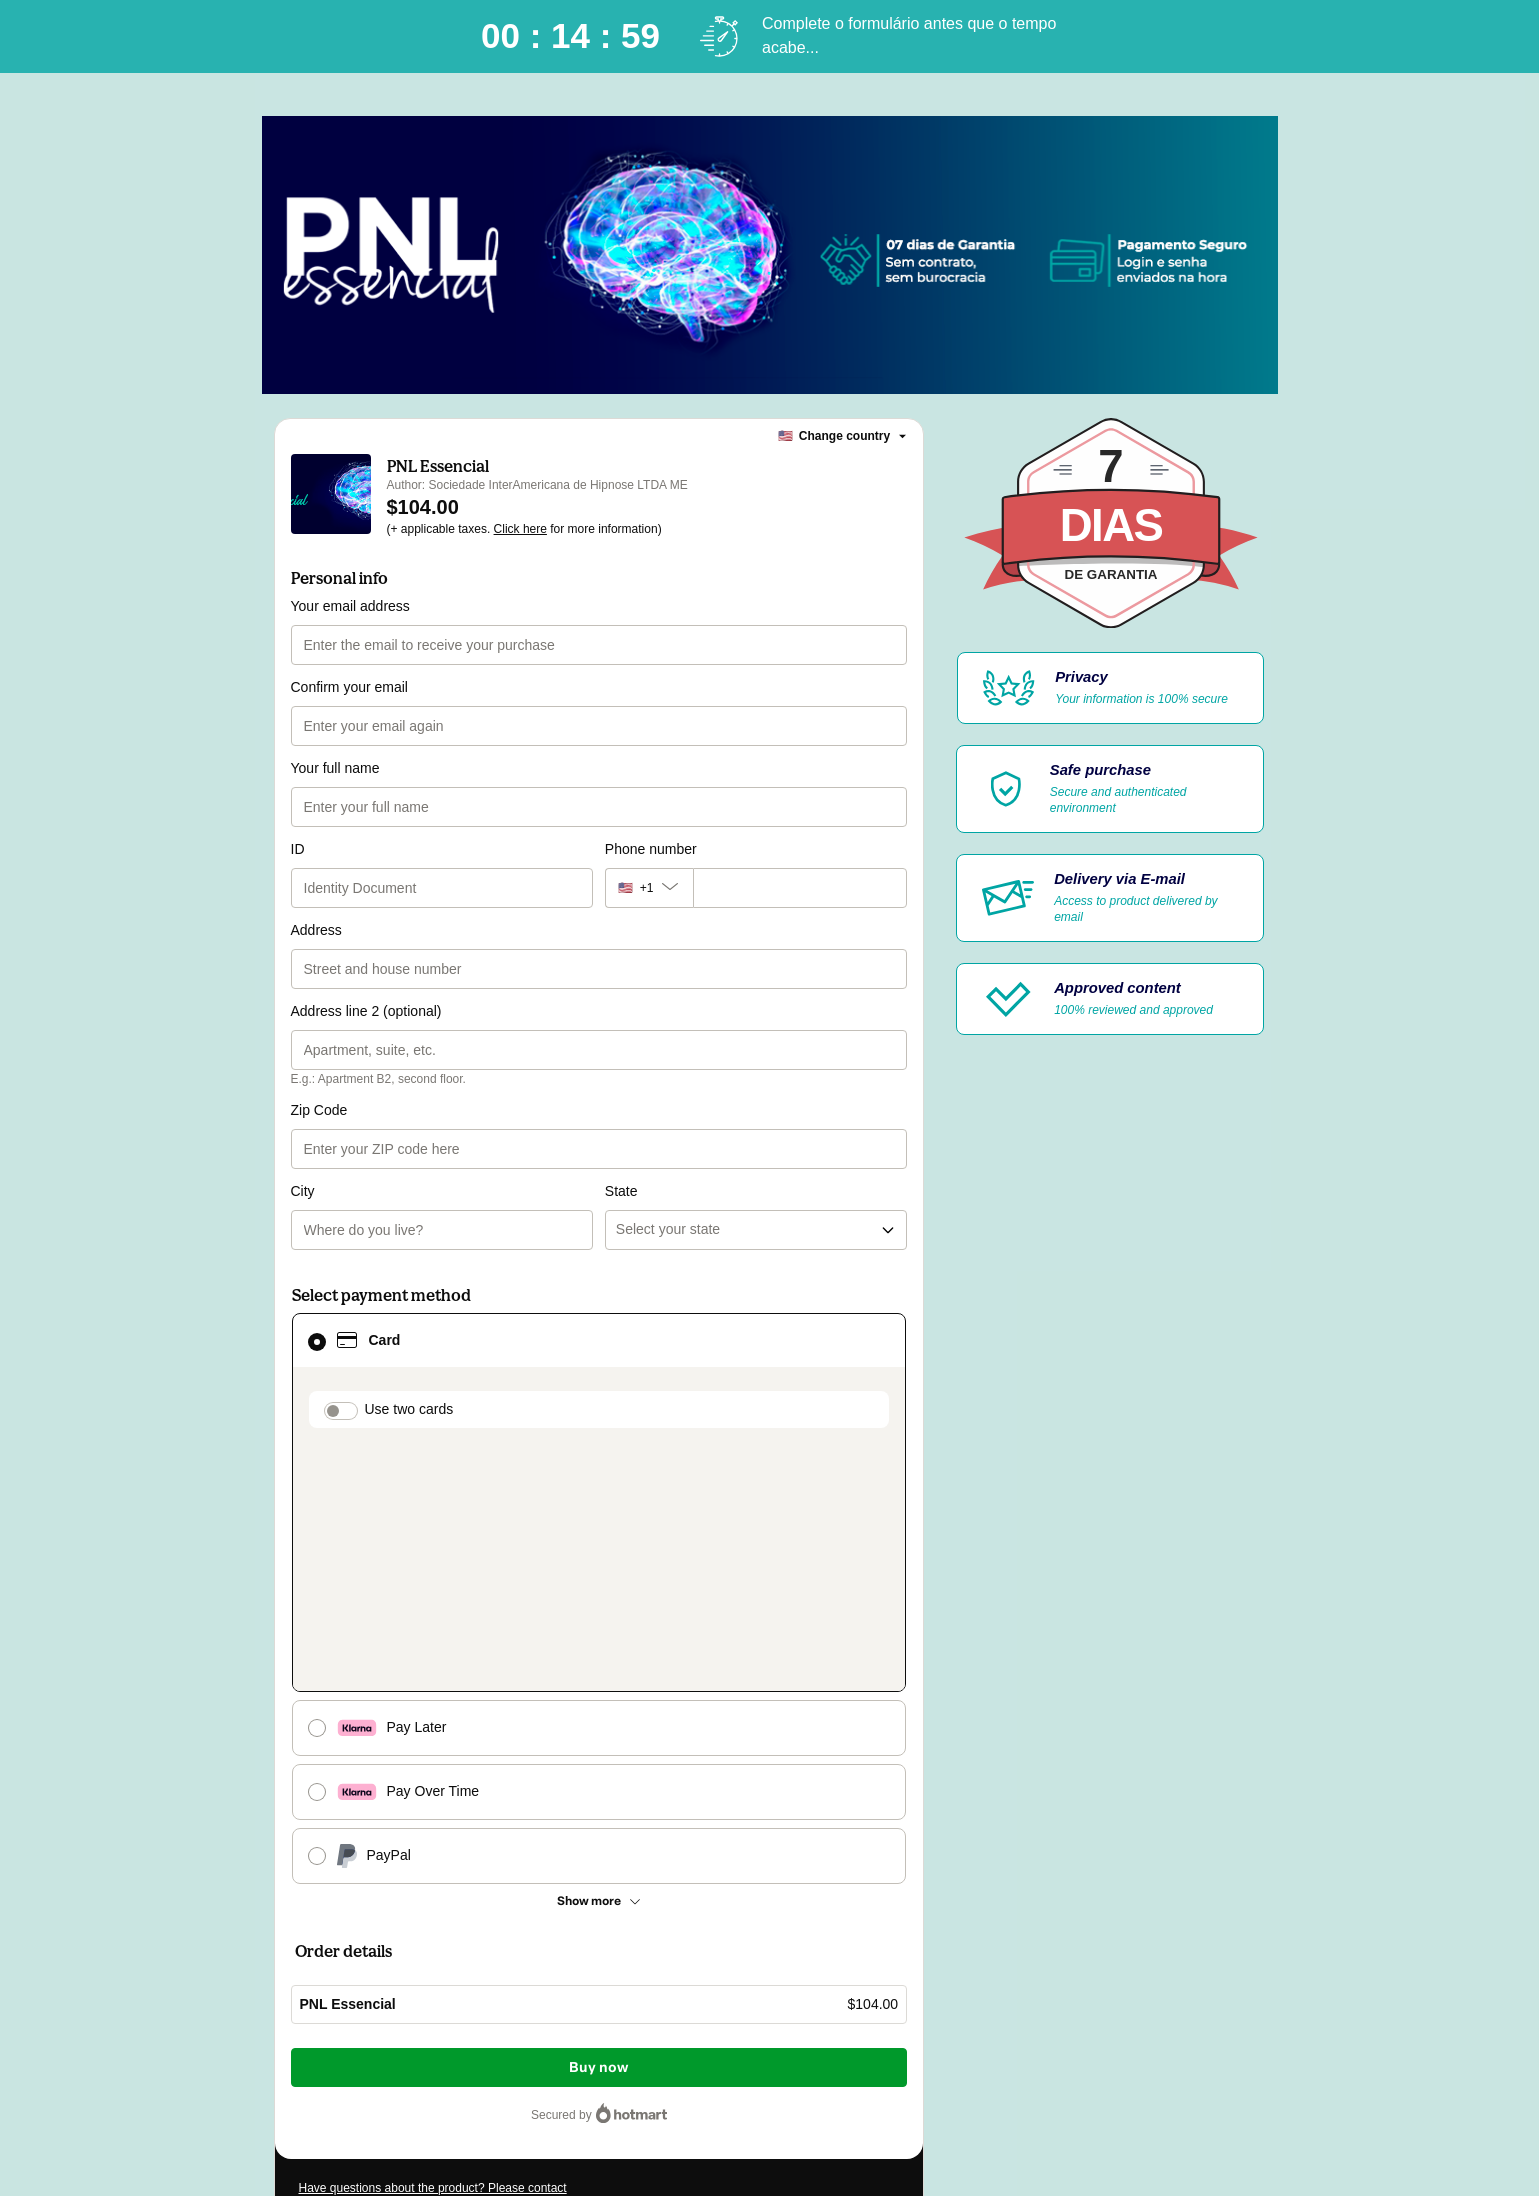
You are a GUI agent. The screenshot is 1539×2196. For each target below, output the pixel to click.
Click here (520, 529)
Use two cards (409, 1328)
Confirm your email (349, 687)
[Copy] (420, 1942)
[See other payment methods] (599, 1585)
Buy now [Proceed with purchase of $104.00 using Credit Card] (598, 1751)
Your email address (350, 606)
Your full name (335, 768)
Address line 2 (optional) (366, 1011)
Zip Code (319, 1110)
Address (316, 930)
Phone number (651, 849)
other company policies (606, 2030)
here (488, 2066)
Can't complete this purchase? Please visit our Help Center (455, 1902)
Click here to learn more (535, 1976)
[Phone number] (800, 888)
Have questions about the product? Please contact (433, 1872)
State (621, 1110)
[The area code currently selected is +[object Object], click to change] (649, 888)
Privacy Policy (480, 2030)
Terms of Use (400, 2030)
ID (298, 849)
